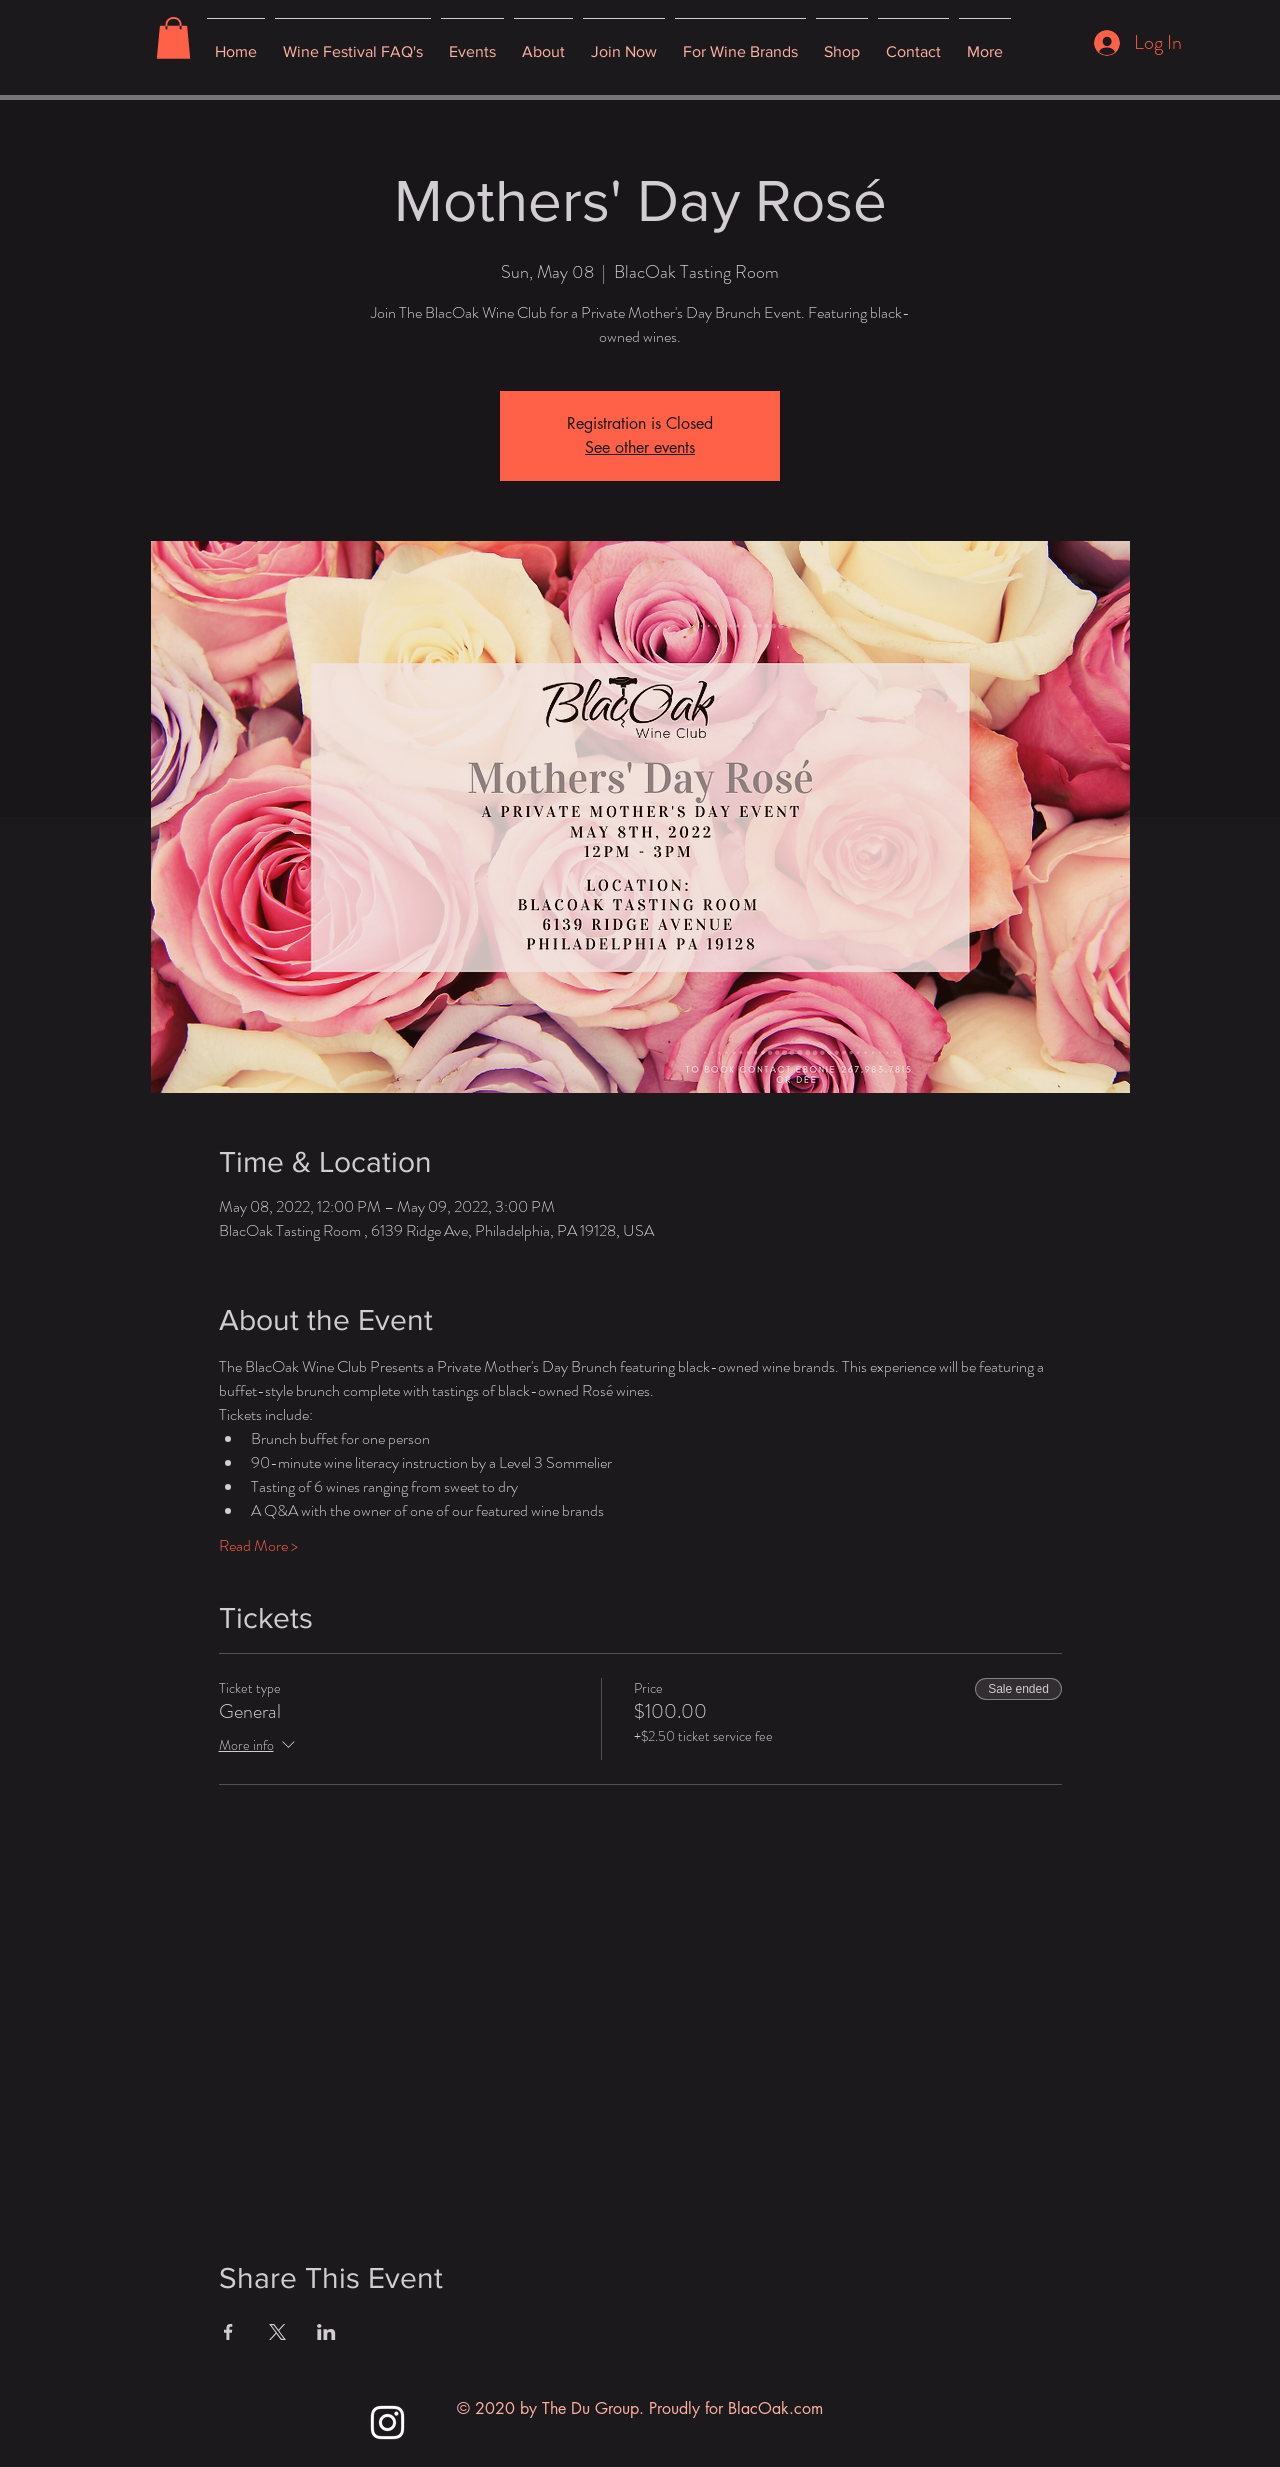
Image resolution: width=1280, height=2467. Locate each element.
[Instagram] (387, 2422)
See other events (640, 447)
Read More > (258, 1546)
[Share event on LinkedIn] (326, 2332)
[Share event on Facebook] (228, 2332)
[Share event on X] (277, 2332)
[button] (173, 38)
